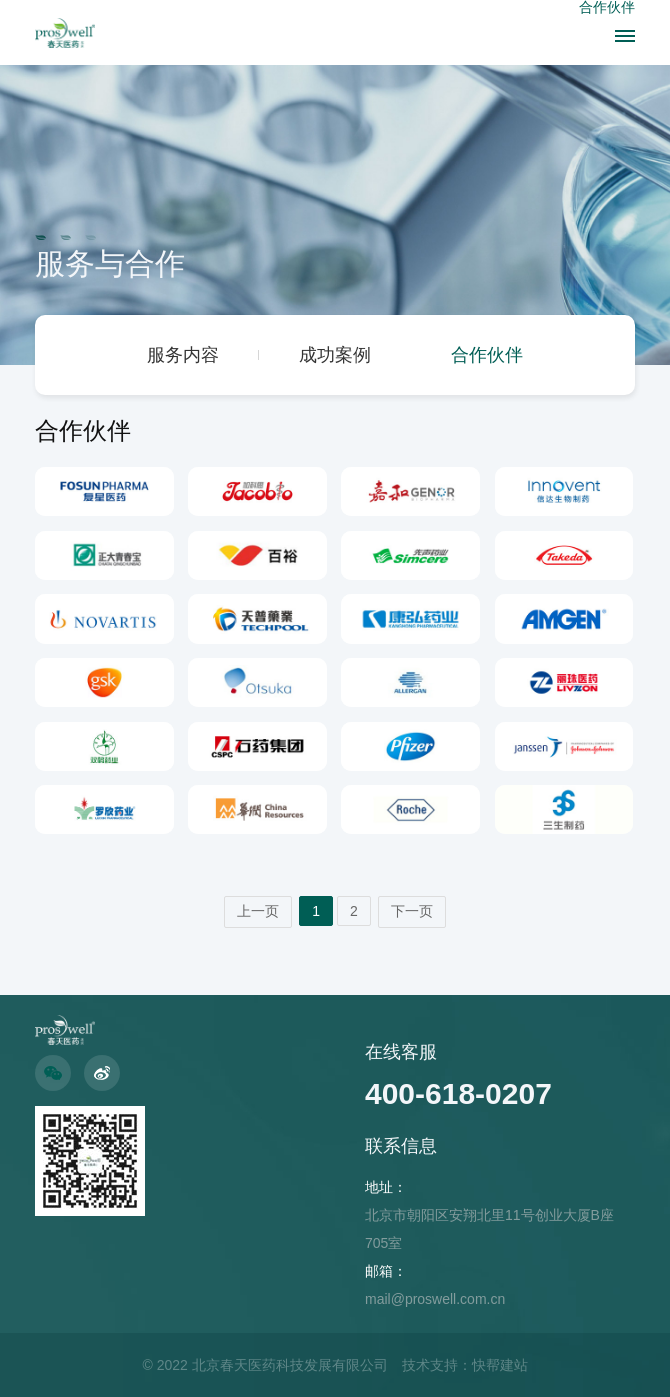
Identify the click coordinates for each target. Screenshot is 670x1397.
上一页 (258, 911)
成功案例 (335, 355)
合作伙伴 (487, 355)
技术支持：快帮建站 (465, 1365)
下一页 (412, 911)
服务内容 (183, 355)
